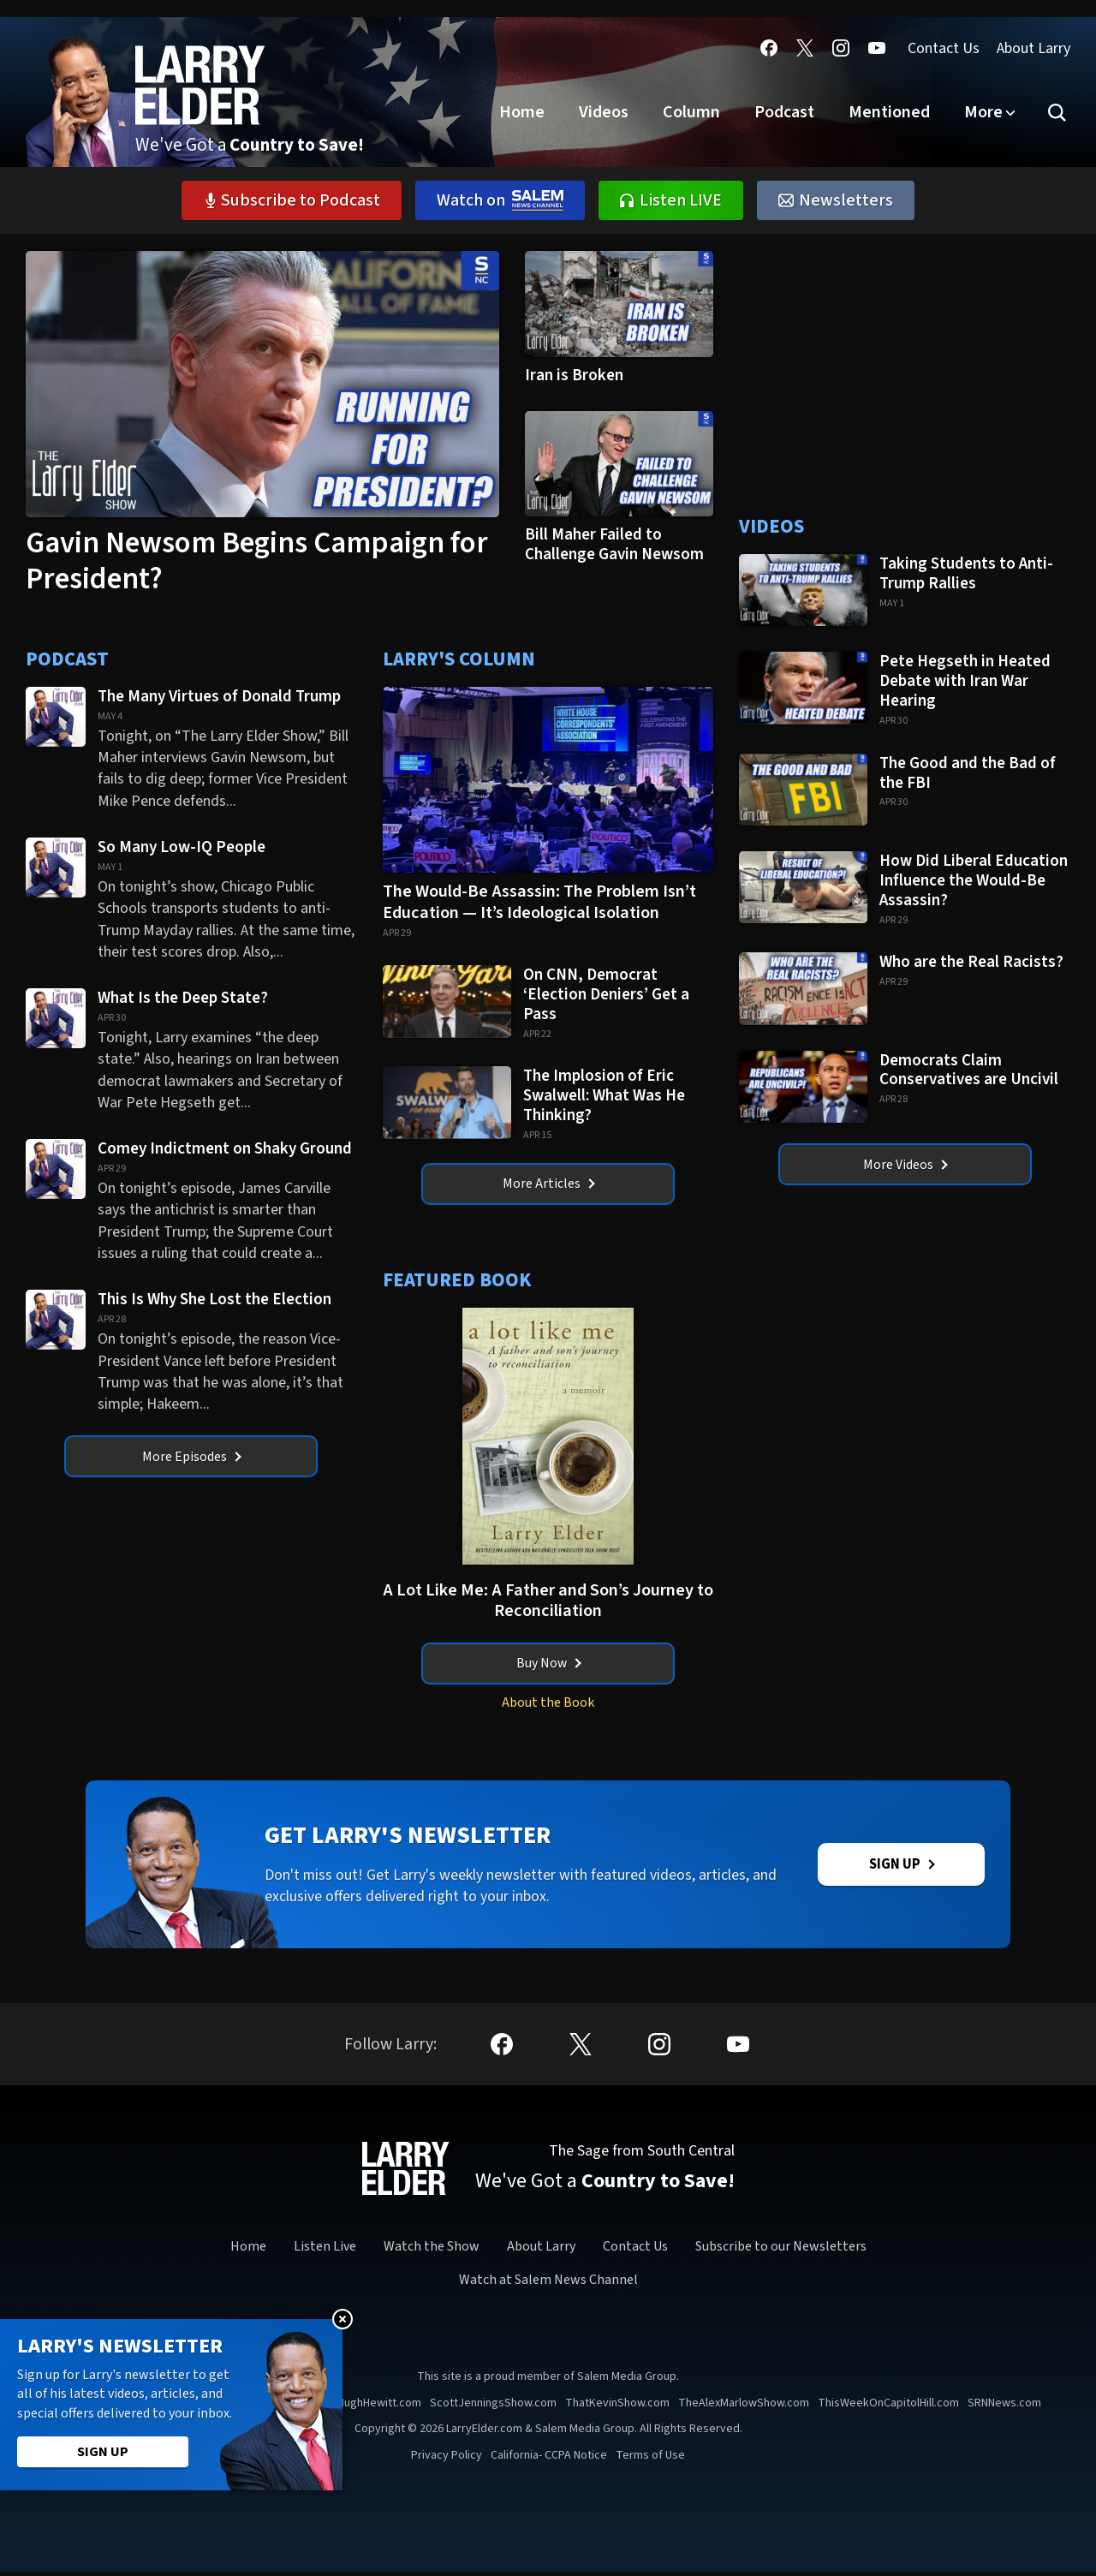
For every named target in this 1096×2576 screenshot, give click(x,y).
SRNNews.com (1004, 2407)
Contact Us (944, 48)
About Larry (1033, 48)
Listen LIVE (671, 200)
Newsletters (835, 200)
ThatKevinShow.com (617, 2407)
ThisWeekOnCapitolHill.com (888, 2407)
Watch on (500, 200)
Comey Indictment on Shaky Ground (226, 1148)
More (983, 112)
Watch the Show (432, 2250)
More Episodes (191, 1456)
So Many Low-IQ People (181, 847)
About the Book (548, 1704)
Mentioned (889, 112)
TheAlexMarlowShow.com (743, 2407)
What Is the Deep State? (184, 998)
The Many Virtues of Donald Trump (219, 696)
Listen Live (325, 2250)
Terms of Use (650, 2459)
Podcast (784, 112)
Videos (603, 112)
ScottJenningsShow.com (493, 2407)
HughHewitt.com (379, 2407)
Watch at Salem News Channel (548, 2284)
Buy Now (548, 1664)
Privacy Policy (446, 2459)
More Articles (549, 1184)
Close (342, 2319)
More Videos (905, 1164)
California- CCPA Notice (549, 2459)
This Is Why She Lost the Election (216, 1299)
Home (522, 112)
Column (691, 112)
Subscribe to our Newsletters (781, 2250)
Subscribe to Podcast (291, 200)
